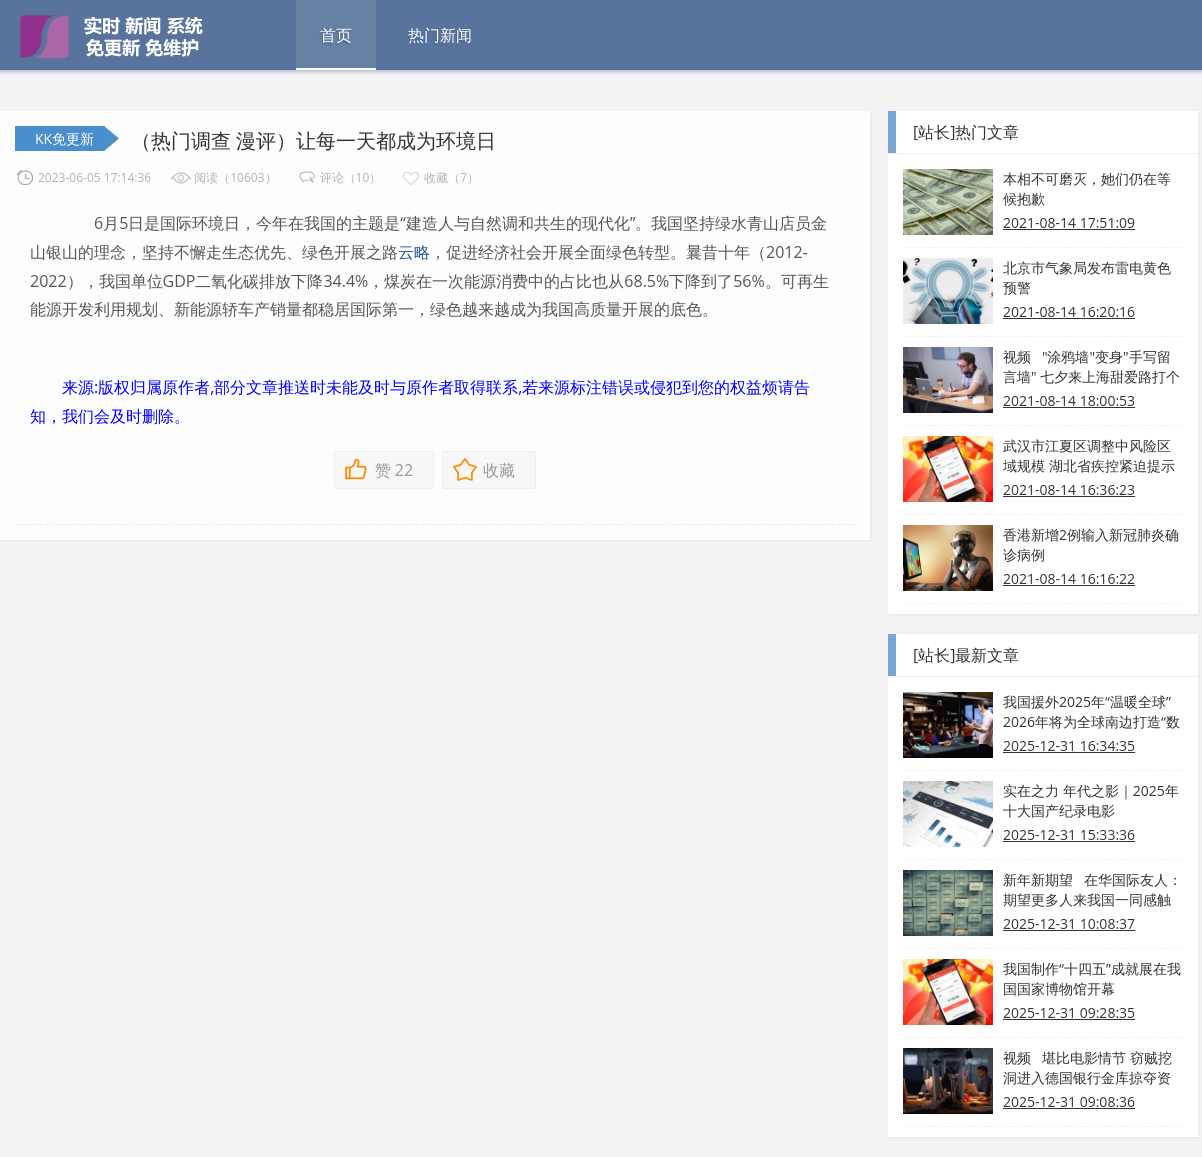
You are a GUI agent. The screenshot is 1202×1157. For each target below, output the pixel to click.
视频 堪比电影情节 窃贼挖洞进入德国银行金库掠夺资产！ (1087, 1068)
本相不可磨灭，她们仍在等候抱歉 (1087, 188)
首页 (336, 35)
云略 (414, 252)
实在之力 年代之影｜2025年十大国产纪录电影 (1091, 800)
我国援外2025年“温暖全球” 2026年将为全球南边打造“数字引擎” (1091, 712)
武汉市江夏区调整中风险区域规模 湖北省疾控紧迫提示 (1089, 455)
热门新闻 (440, 35)
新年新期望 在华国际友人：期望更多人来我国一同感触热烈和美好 (1092, 890)
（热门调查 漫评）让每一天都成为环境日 (313, 140)
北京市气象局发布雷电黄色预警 (1087, 277)
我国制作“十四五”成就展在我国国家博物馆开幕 (1092, 978)
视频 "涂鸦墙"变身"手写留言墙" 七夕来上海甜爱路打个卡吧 (1091, 367)
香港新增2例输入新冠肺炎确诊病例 (1091, 544)
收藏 (499, 470)
